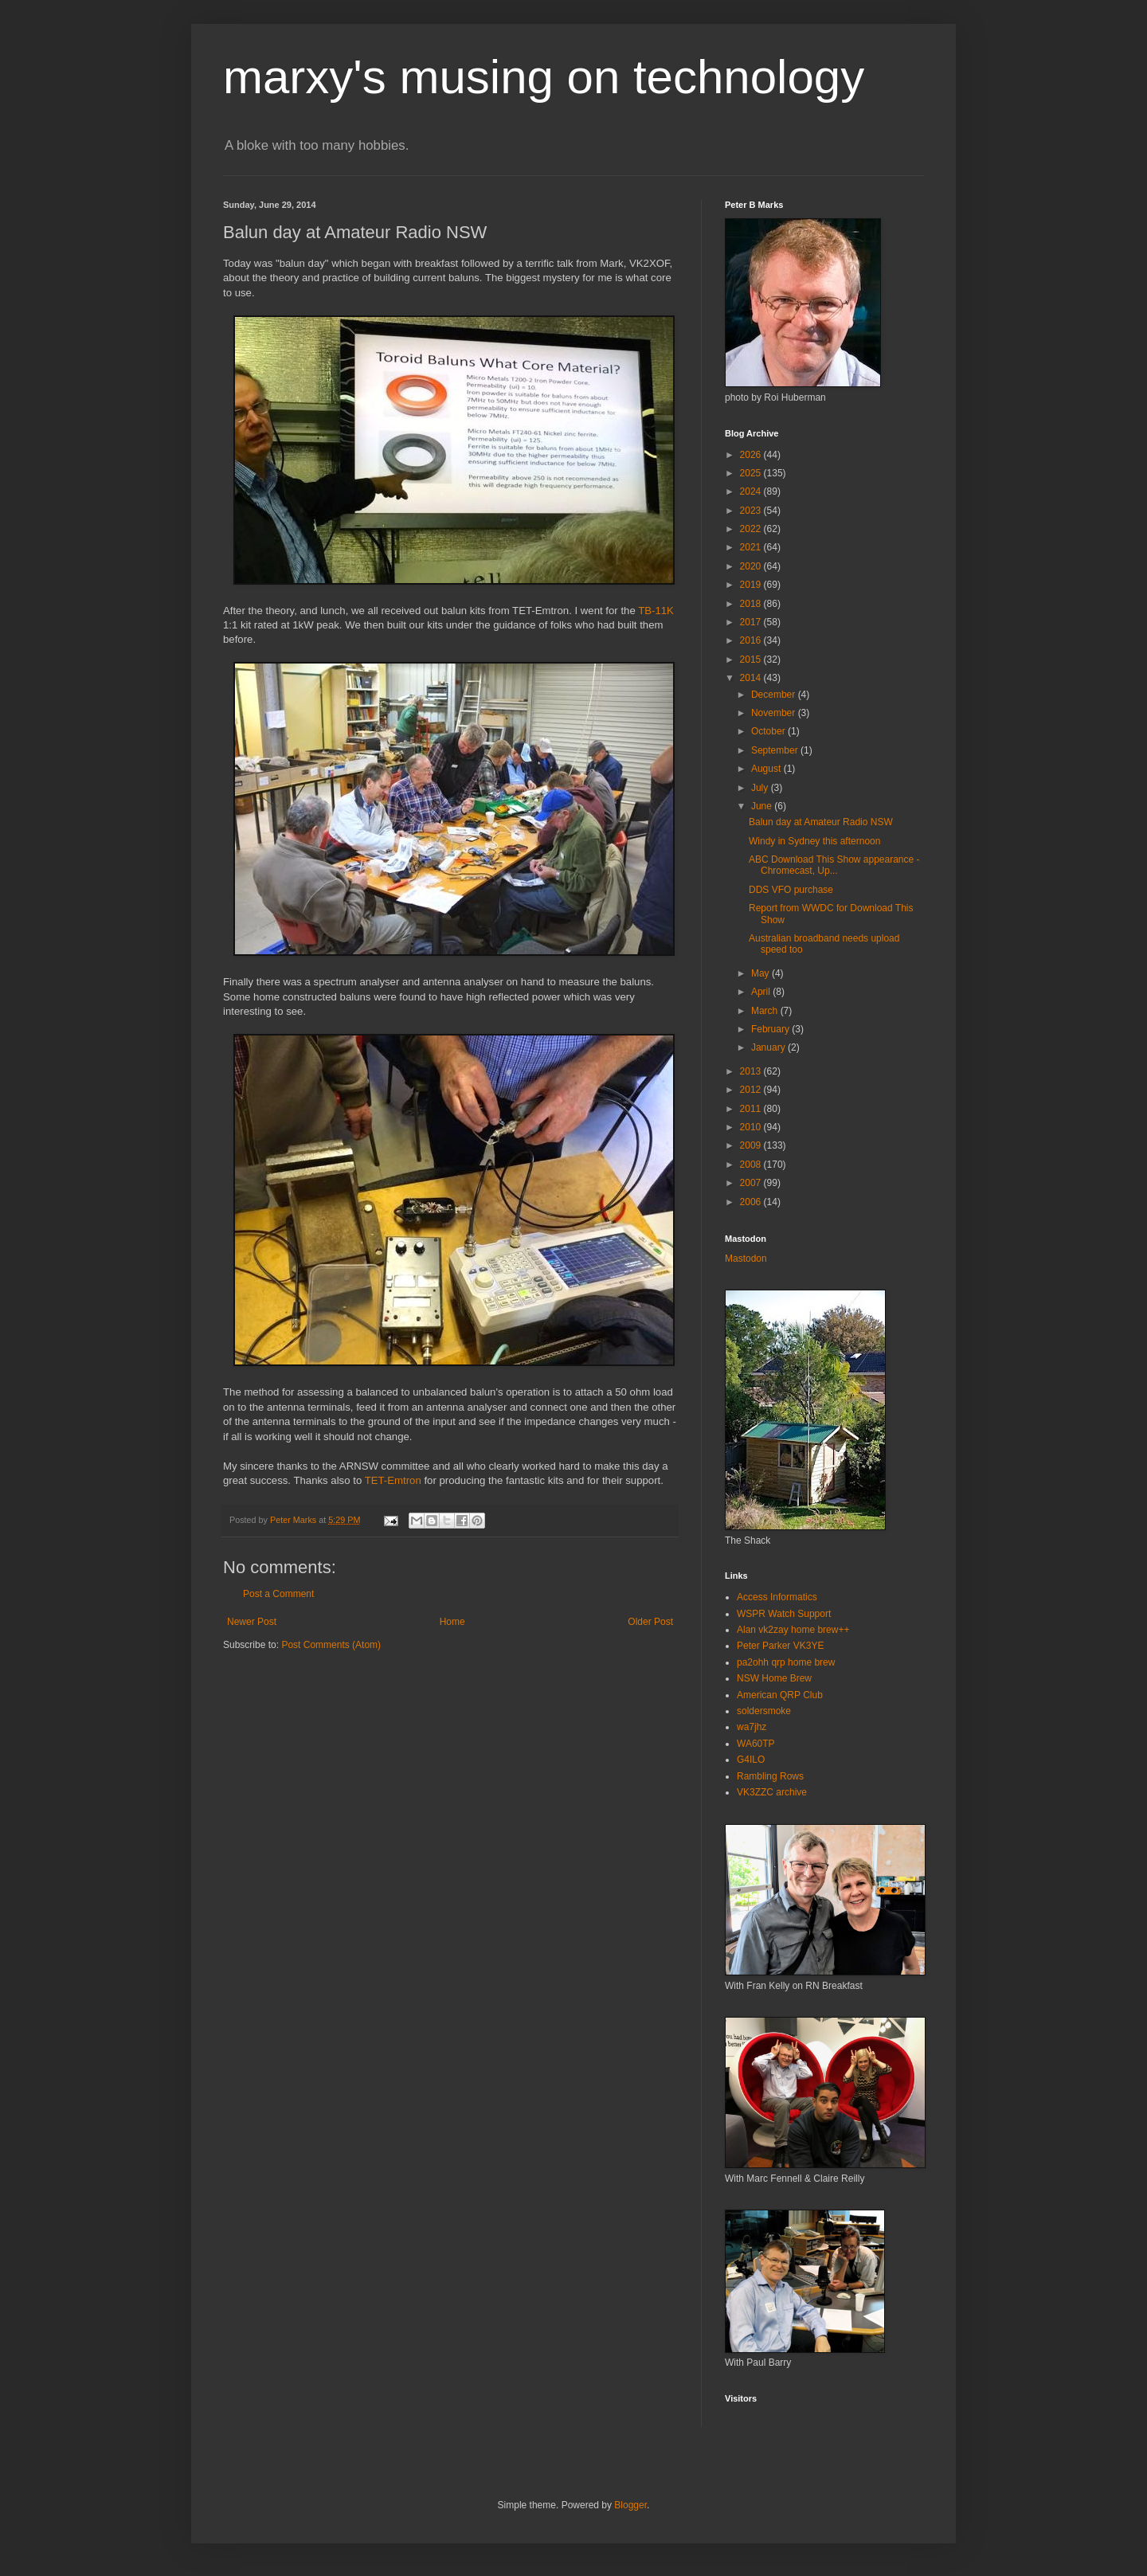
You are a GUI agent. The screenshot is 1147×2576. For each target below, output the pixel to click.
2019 (752, 584)
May (761, 973)
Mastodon (746, 1258)
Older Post (650, 1621)
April (762, 991)
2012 (752, 1089)
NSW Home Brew (774, 1678)
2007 (752, 1182)
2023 (752, 510)
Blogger (630, 2505)
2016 (752, 640)
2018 (752, 603)
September (776, 750)
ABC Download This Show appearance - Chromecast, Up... (834, 865)
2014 (752, 677)
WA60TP (756, 1743)
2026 (752, 454)
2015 (752, 659)
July (761, 787)
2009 (752, 1145)
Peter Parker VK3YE (780, 1645)
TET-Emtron (393, 1480)
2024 (752, 491)
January (769, 1047)
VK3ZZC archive (772, 1792)
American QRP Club (780, 1695)
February (771, 1029)
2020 (752, 566)
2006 (752, 1202)
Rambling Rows (770, 1776)
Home (452, 1621)
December (774, 694)
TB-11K (656, 611)
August (767, 768)
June (762, 806)
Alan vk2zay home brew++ (793, 1629)
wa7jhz (751, 1726)
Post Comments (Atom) (331, 1644)
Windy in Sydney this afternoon (814, 841)
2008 (752, 1164)
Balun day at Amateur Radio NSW (821, 822)
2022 (752, 528)
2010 (752, 1127)
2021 (752, 547)
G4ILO (751, 1759)
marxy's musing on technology (543, 77)
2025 (752, 473)
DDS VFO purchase (791, 889)
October (769, 731)
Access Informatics (777, 1597)
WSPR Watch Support (784, 1613)
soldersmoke (764, 1711)
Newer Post (251, 1621)
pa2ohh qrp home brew (786, 1662)
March (766, 1010)
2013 (752, 1071)
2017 (752, 622)
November (774, 712)
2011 (752, 1108)
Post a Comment (278, 1593)
